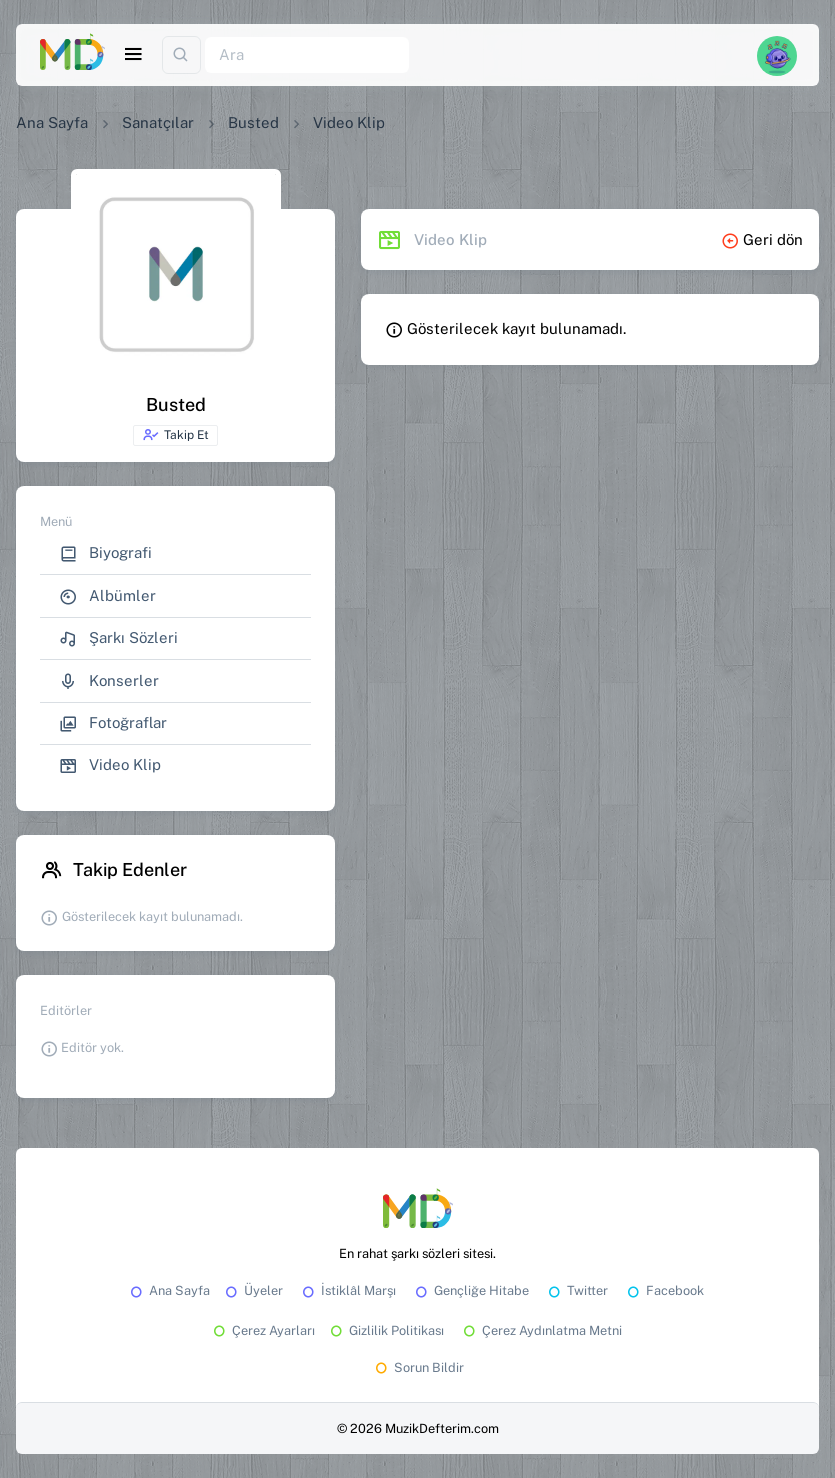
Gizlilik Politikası (385, 1330)
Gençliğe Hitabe (470, 1290)
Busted (253, 122)
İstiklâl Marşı (347, 1290)
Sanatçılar (158, 122)
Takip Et (175, 435)
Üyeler (252, 1290)
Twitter (576, 1290)
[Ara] (307, 55)
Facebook (664, 1290)
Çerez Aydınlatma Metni (541, 1330)
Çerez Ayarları (262, 1330)
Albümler (107, 596)
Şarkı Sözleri (118, 638)
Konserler (109, 681)
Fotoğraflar (113, 723)
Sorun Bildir (418, 1367)
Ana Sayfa (52, 122)
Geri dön (762, 239)
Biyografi (105, 553)
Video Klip (110, 765)
